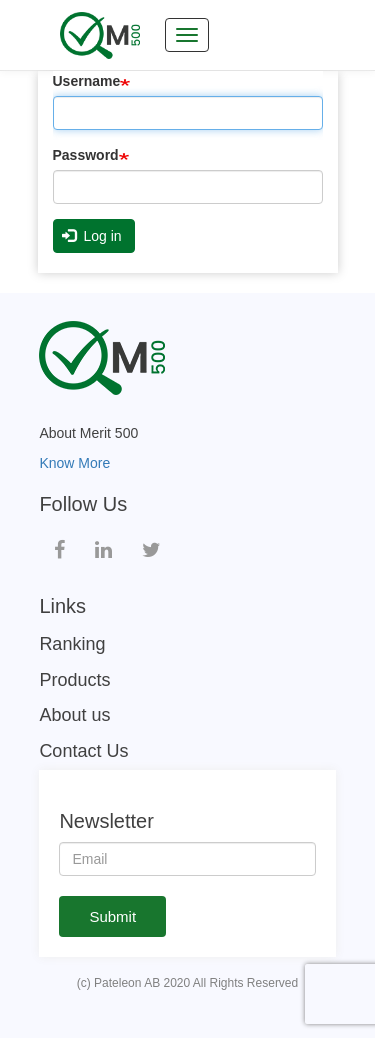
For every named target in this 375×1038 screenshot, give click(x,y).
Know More (74, 463)
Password (86, 155)
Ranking (72, 644)
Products (74, 680)
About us (74, 715)
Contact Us (83, 751)
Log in (92, 236)
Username (87, 81)
